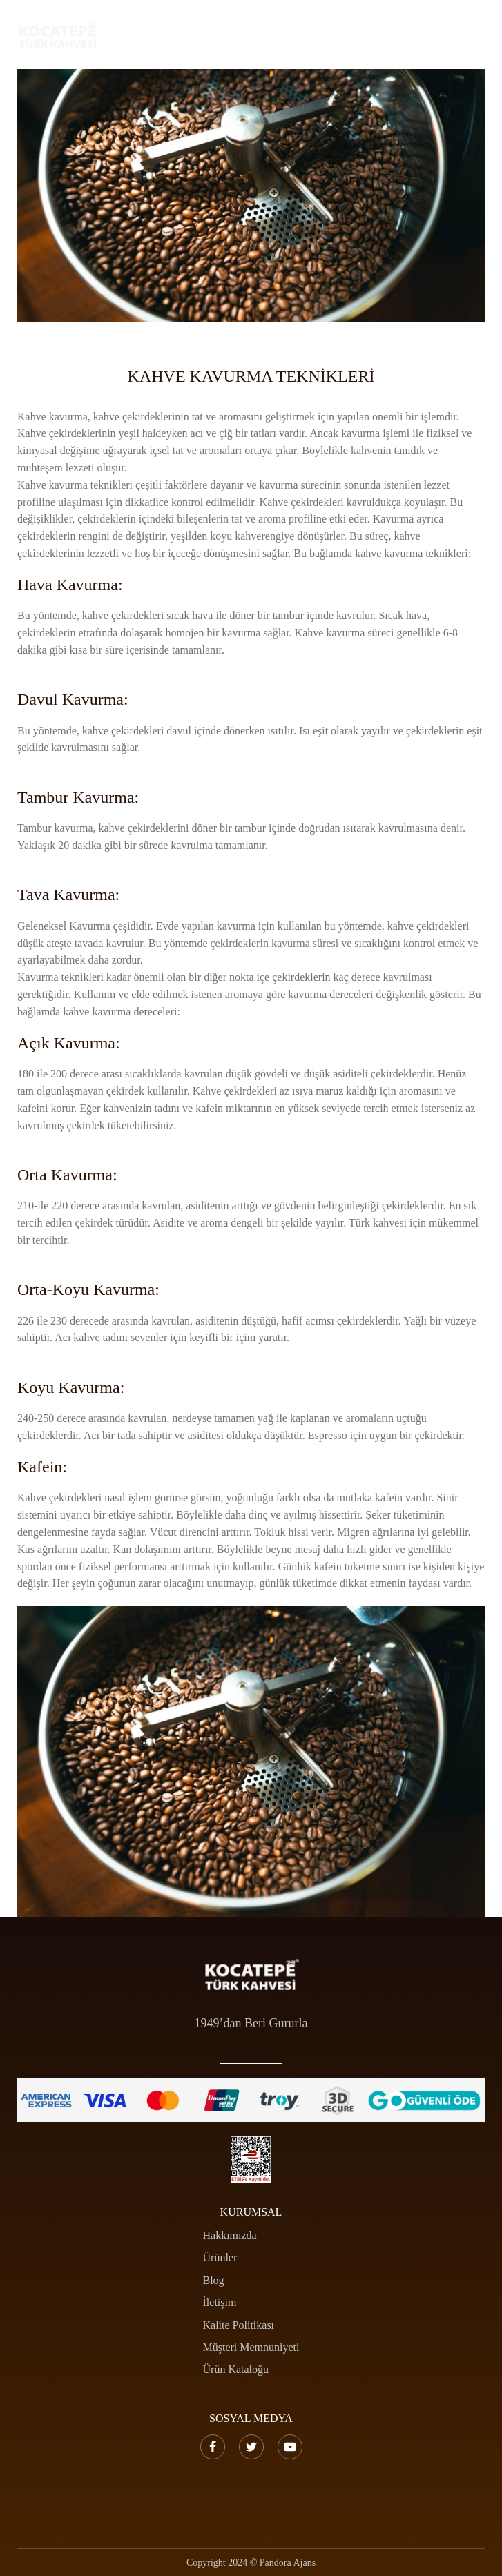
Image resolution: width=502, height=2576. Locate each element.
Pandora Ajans (288, 2562)
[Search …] (418, 35)
